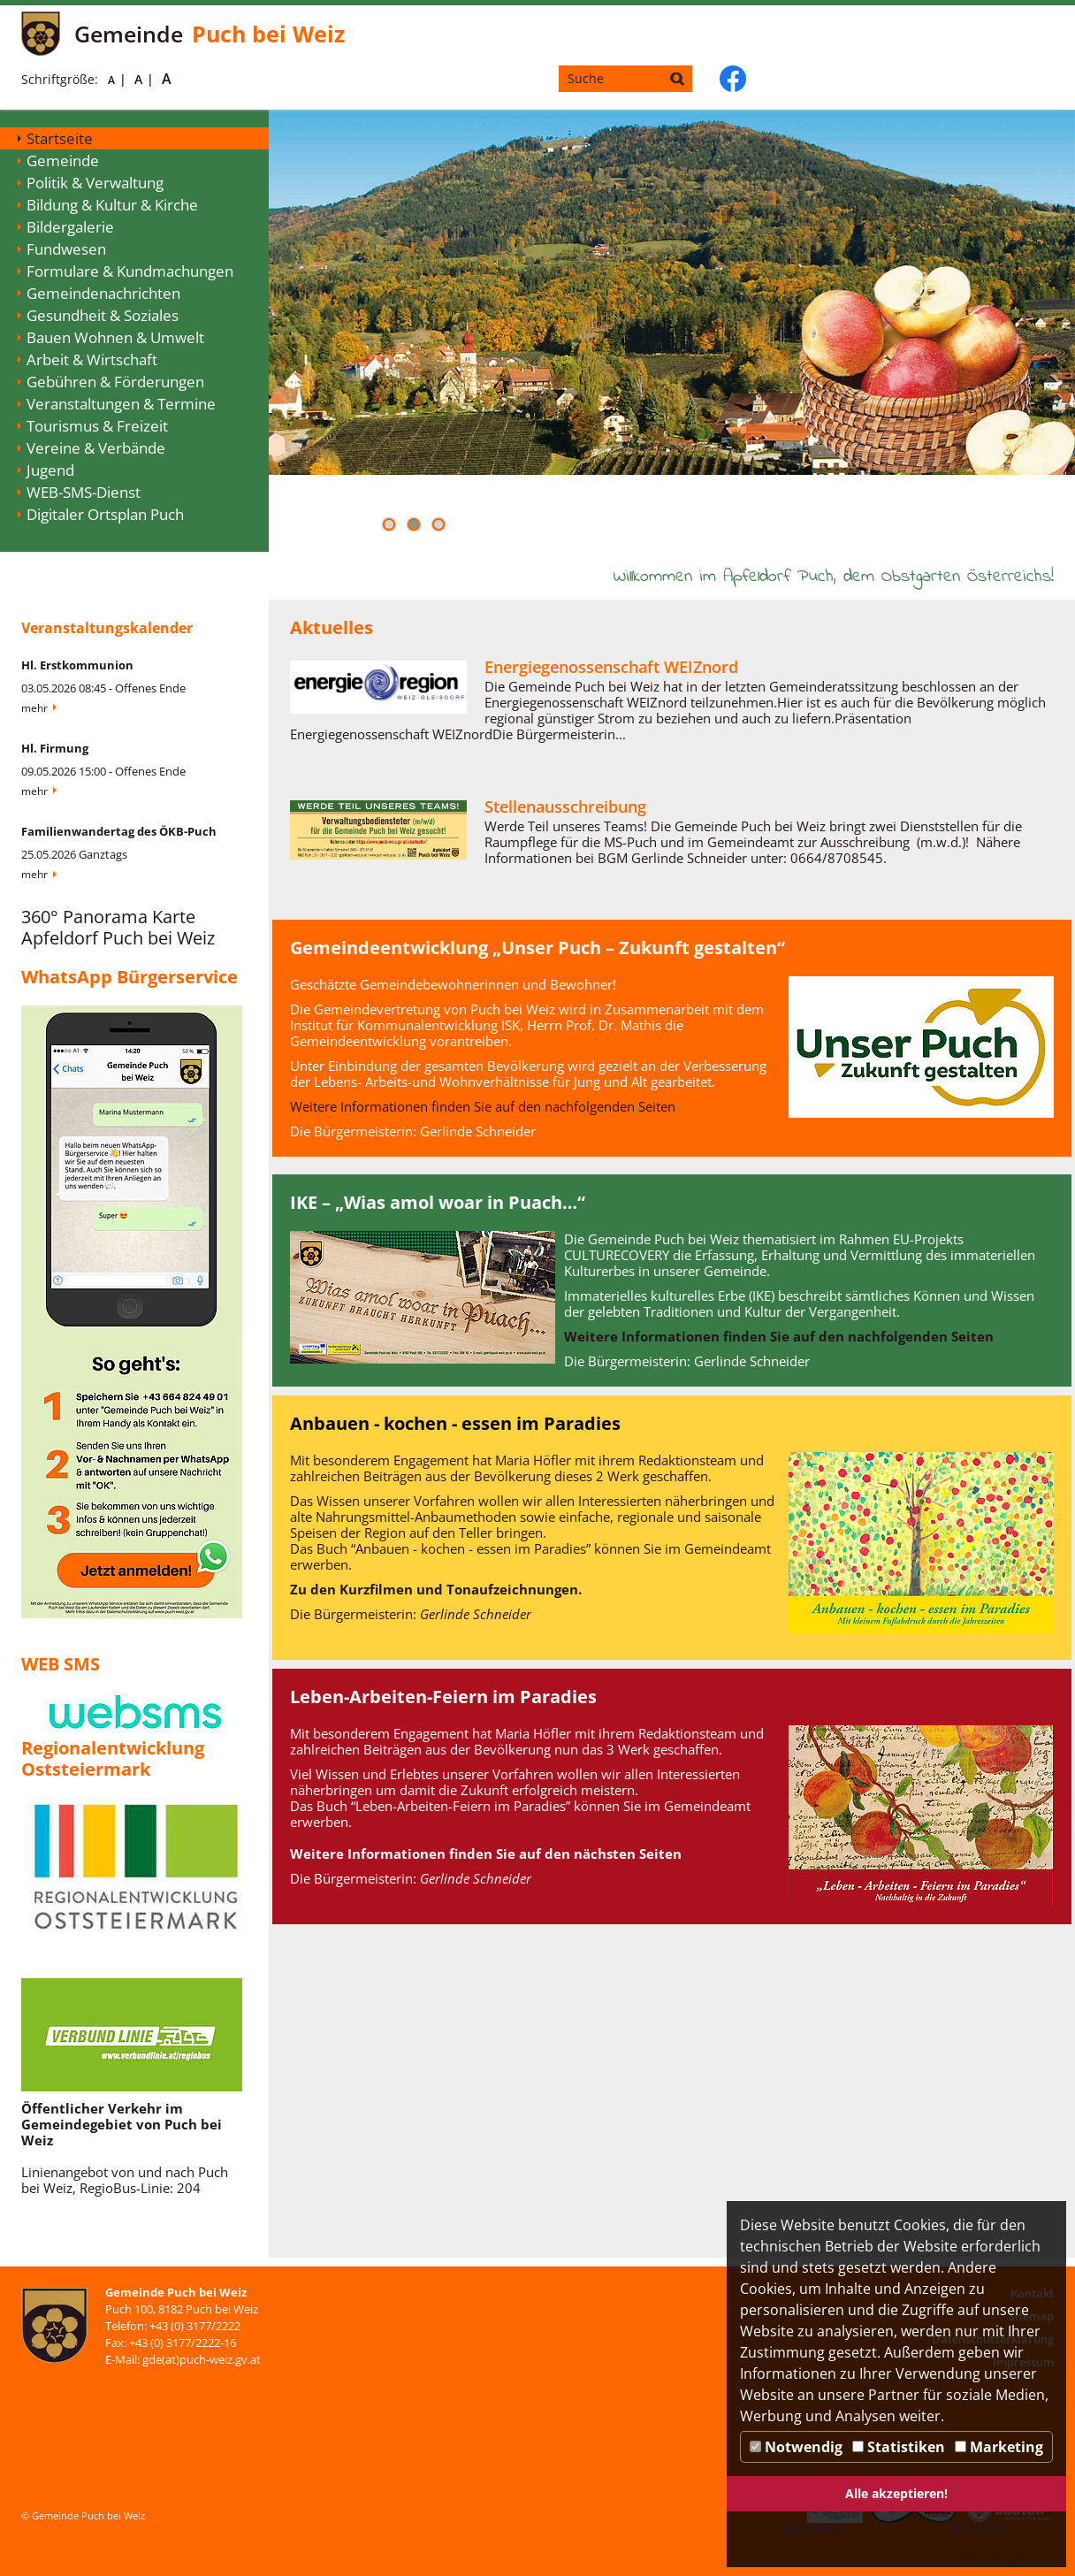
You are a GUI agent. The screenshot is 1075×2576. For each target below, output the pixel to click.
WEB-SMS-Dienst (84, 492)
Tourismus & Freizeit (97, 426)
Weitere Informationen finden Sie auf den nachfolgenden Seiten (482, 1106)
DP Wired (1039, 2556)
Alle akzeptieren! (896, 2493)
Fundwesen (66, 249)
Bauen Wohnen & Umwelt (115, 337)
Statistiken (898, 2447)
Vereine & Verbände (96, 448)
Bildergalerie (70, 227)
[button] (389, 524)
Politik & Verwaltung (95, 182)
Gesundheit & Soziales (103, 315)
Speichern (811, 2527)
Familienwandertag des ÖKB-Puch (119, 831)
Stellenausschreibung (565, 806)
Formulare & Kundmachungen (130, 271)
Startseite (60, 138)
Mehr (34, 707)
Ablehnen (981, 2527)
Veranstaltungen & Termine (121, 404)
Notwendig (796, 2447)
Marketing (999, 2447)
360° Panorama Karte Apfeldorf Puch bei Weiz (118, 927)
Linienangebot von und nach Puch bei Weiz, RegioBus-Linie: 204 (124, 2180)
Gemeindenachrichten (103, 293)
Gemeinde (63, 160)
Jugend (50, 470)
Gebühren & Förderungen (115, 381)
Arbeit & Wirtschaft (92, 359)
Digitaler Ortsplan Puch (105, 514)
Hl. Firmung (54, 748)
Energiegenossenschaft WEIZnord (611, 666)
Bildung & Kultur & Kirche (112, 205)
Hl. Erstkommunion (77, 665)
